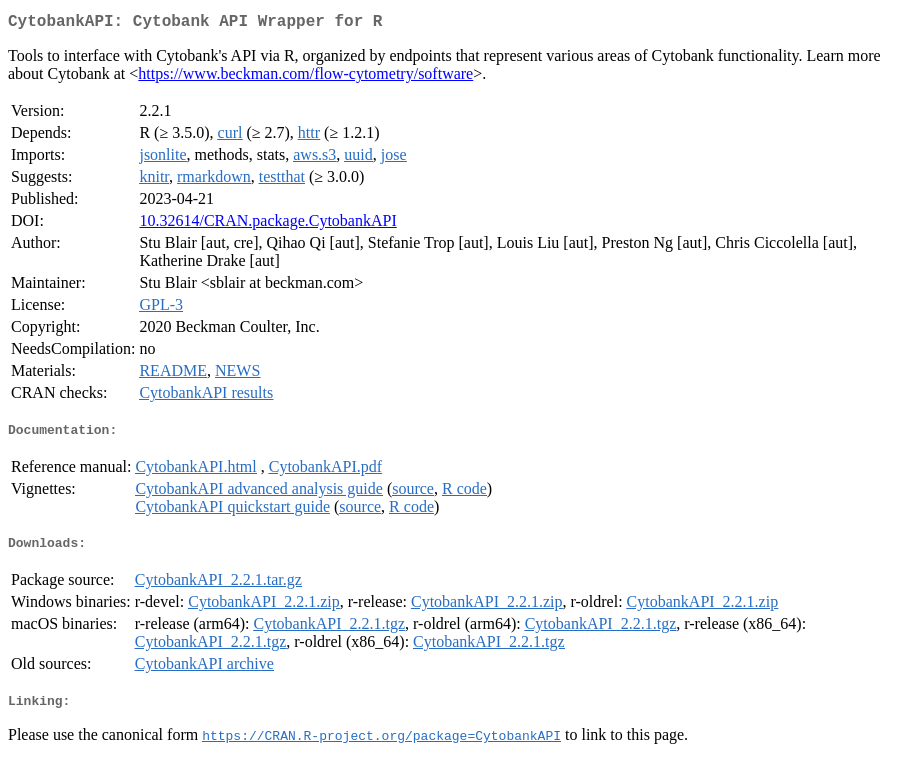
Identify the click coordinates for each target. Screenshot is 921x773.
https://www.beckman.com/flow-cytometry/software (305, 77)
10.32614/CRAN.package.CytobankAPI (267, 224)
